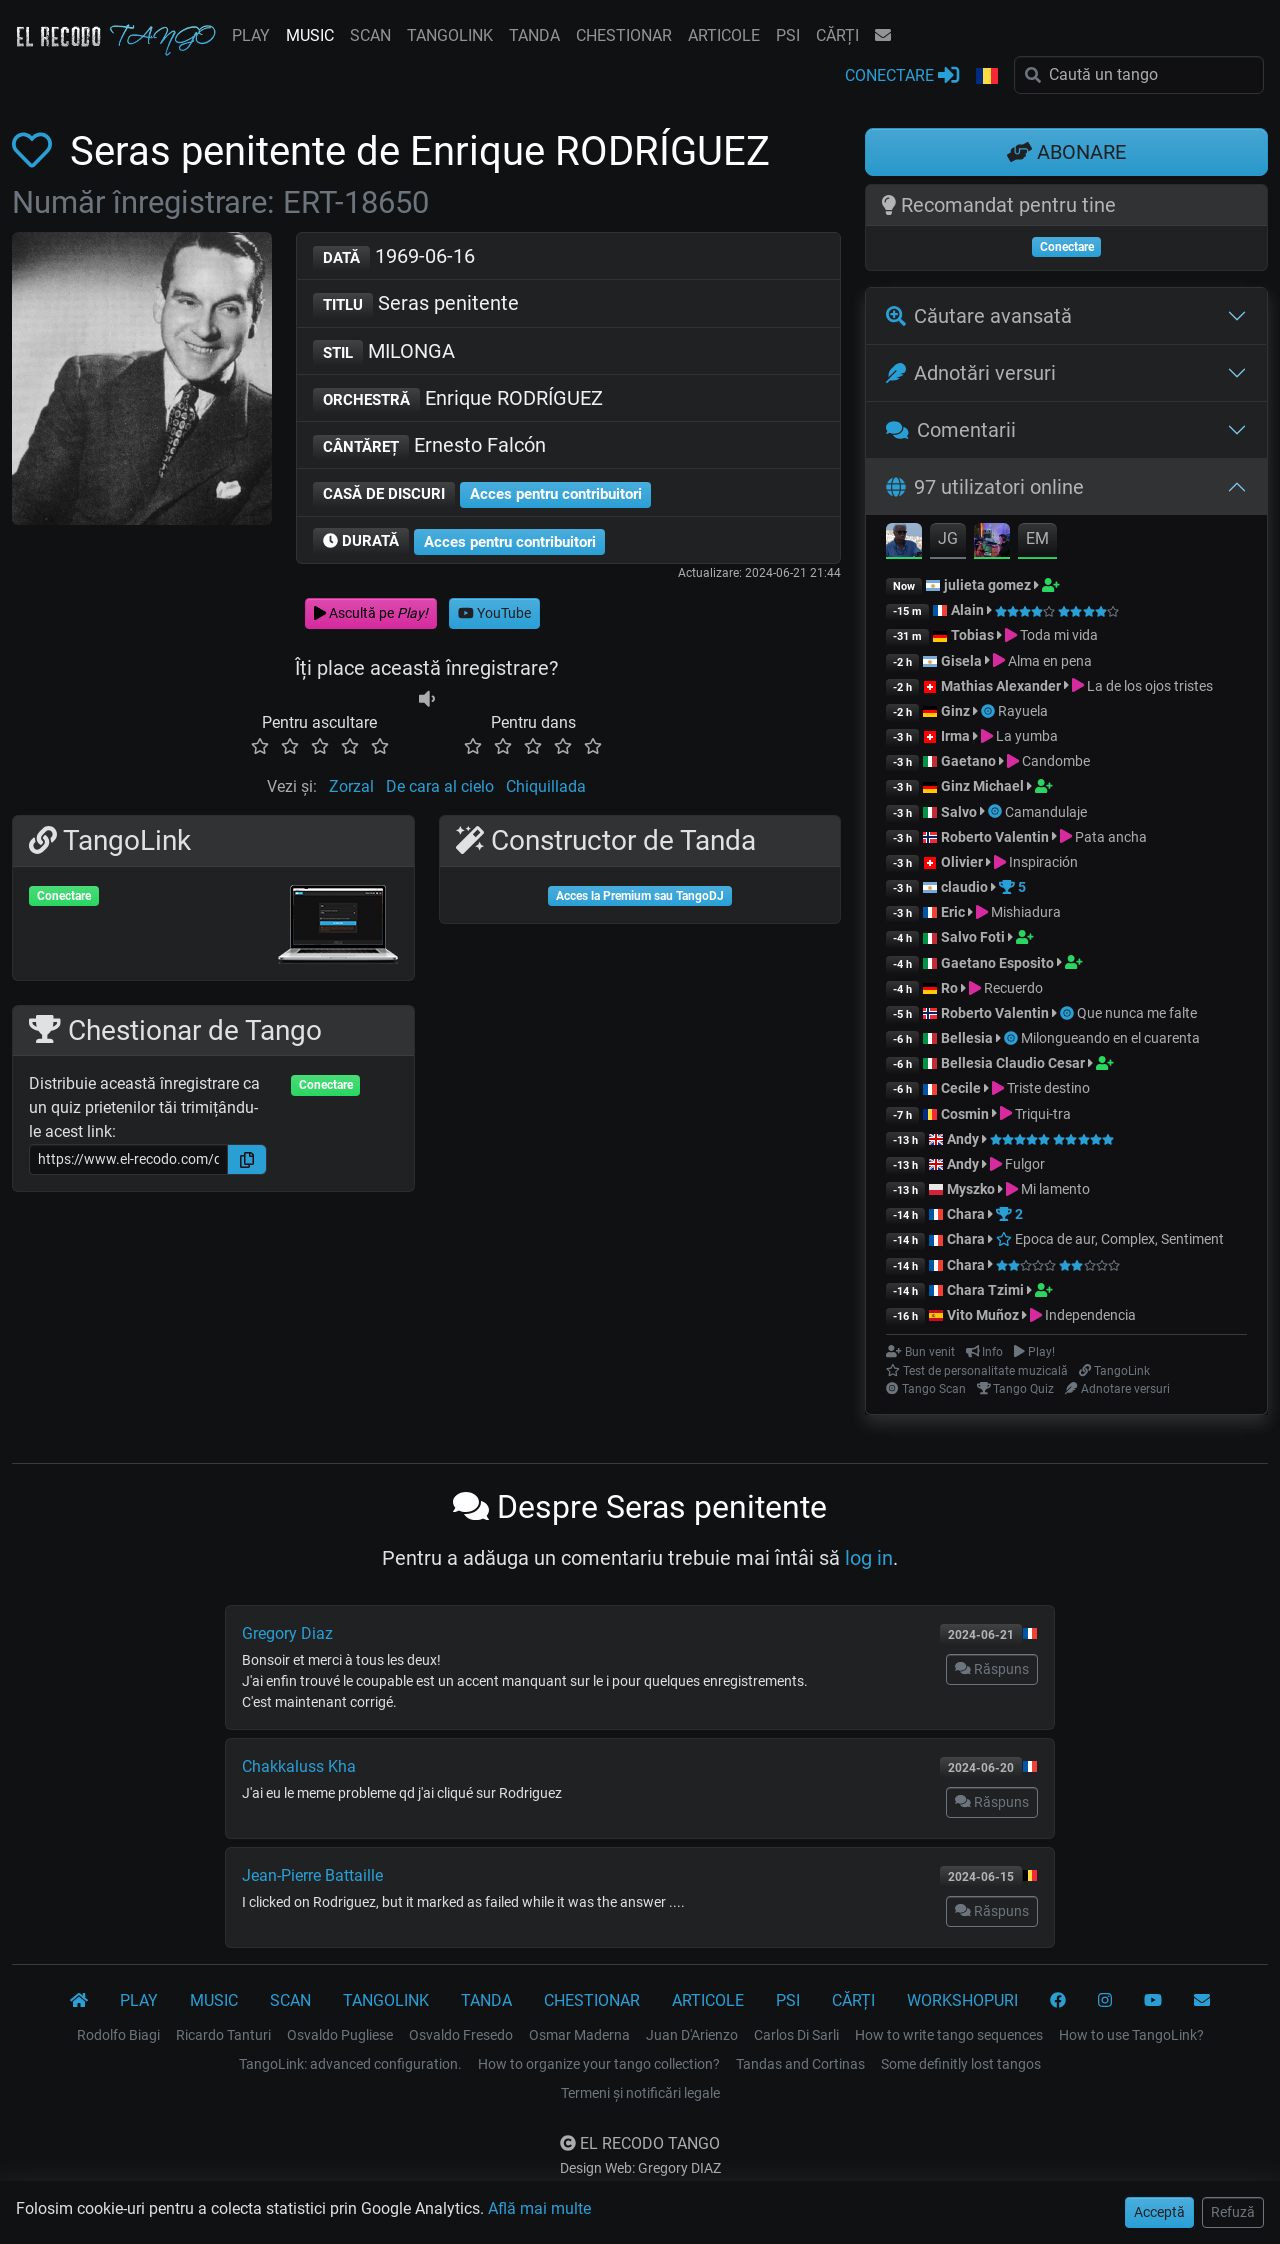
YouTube (494, 613)
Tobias (972, 635)
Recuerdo (1013, 988)
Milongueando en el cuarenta (1110, 1038)
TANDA (534, 35)
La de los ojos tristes (1150, 686)
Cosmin (965, 1114)
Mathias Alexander (1001, 686)
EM (1037, 538)
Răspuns (992, 1669)
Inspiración (1043, 862)
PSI (788, 35)
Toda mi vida (1059, 635)
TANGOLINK (450, 35)
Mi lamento (1055, 1189)
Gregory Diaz (287, 1633)
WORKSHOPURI (962, 2000)
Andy (963, 1139)
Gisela (961, 661)
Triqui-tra (1043, 1114)
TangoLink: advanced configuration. (350, 2064)
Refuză (1233, 2212)
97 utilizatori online (985, 487)
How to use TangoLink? (1131, 2035)
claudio (964, 887)
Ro (949, 988)
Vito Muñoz (983, 1315)
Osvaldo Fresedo (461, 2035)
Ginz (955, 711)
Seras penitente (416, 304)
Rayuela (1023, 711)
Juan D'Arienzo (692, 2035)
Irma (955, 736)
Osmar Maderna (579, 2035)
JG (948, 538)
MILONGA (384, 352)
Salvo (959, 812)
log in (869, 1558)
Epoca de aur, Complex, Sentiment (1110, 1239)
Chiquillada (546, 786)
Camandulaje (1046, 812)
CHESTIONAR (624, 35)
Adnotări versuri (971, 373)
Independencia (1090, 1315)
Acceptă (1159, 2212)
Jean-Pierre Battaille (312, 1875)
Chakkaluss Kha (299, 1766)
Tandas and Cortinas (800, 2064)
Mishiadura (1026, 912)
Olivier (962, 862)
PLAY (251, 35)
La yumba (1027, 736)
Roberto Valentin (995, 837)
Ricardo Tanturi (223, 2035)
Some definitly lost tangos (961, 2064)
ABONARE (1066, 152)
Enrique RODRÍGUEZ (458, 399)
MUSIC (310, 35)
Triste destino (1048, 1088)
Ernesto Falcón (429, 446)
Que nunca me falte (1137, 1013)
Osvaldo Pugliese (340, 2035)
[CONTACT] (1202, 2001)
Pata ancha (1111, 837)
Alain (967, 610)
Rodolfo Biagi (118, 2035)
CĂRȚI (837, 35)
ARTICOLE (724, 35)
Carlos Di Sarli (796, 2035)
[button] (987, 77)
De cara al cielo (440, 786)
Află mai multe (539, 2208)
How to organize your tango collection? (599, 2064)
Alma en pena (1050, 661)
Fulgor (1025, 1164)
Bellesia (967, 1038)
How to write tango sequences (949, 2035)
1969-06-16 (394, 257)
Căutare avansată (979, 316)
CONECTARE (902, 74)
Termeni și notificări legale (640, 2093)
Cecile (961, 1088)
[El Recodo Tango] (79, 2001)
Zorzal (351, 786)
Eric (953, 912)
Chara (966, 1214)
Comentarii (951, 430)
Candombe (1056, 761)
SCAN (370, 35)
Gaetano (968, 761)
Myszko (971, 1189)
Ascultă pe (371, 613)
